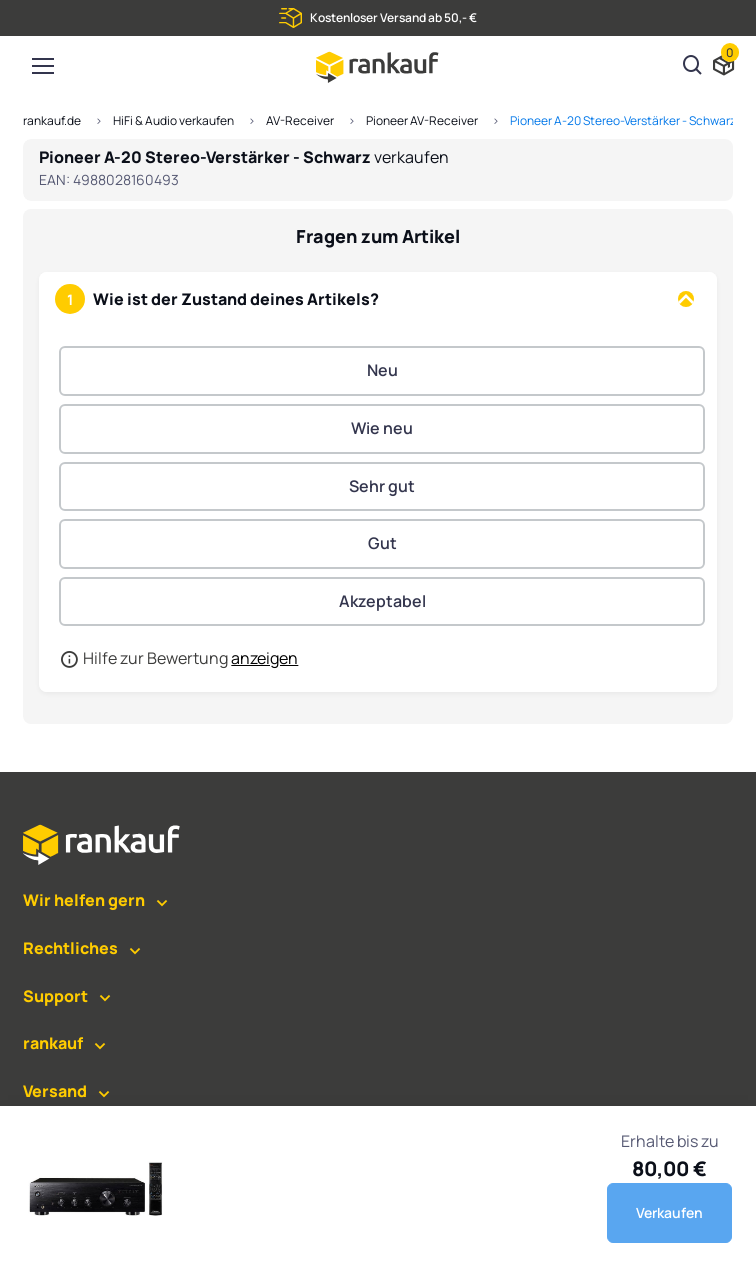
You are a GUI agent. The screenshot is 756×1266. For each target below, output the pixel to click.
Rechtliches (70, 948)
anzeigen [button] (264, 658)
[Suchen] (693, 67)
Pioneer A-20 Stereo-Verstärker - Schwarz (623, 120)
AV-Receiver (300, 120)
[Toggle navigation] (42, 66)
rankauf (53, 1043)
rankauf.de (52, 120)
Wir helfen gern (84, 900)
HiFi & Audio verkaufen (173, 120)
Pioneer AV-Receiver (422, 120)
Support (55, 996)
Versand (55, 1091)
